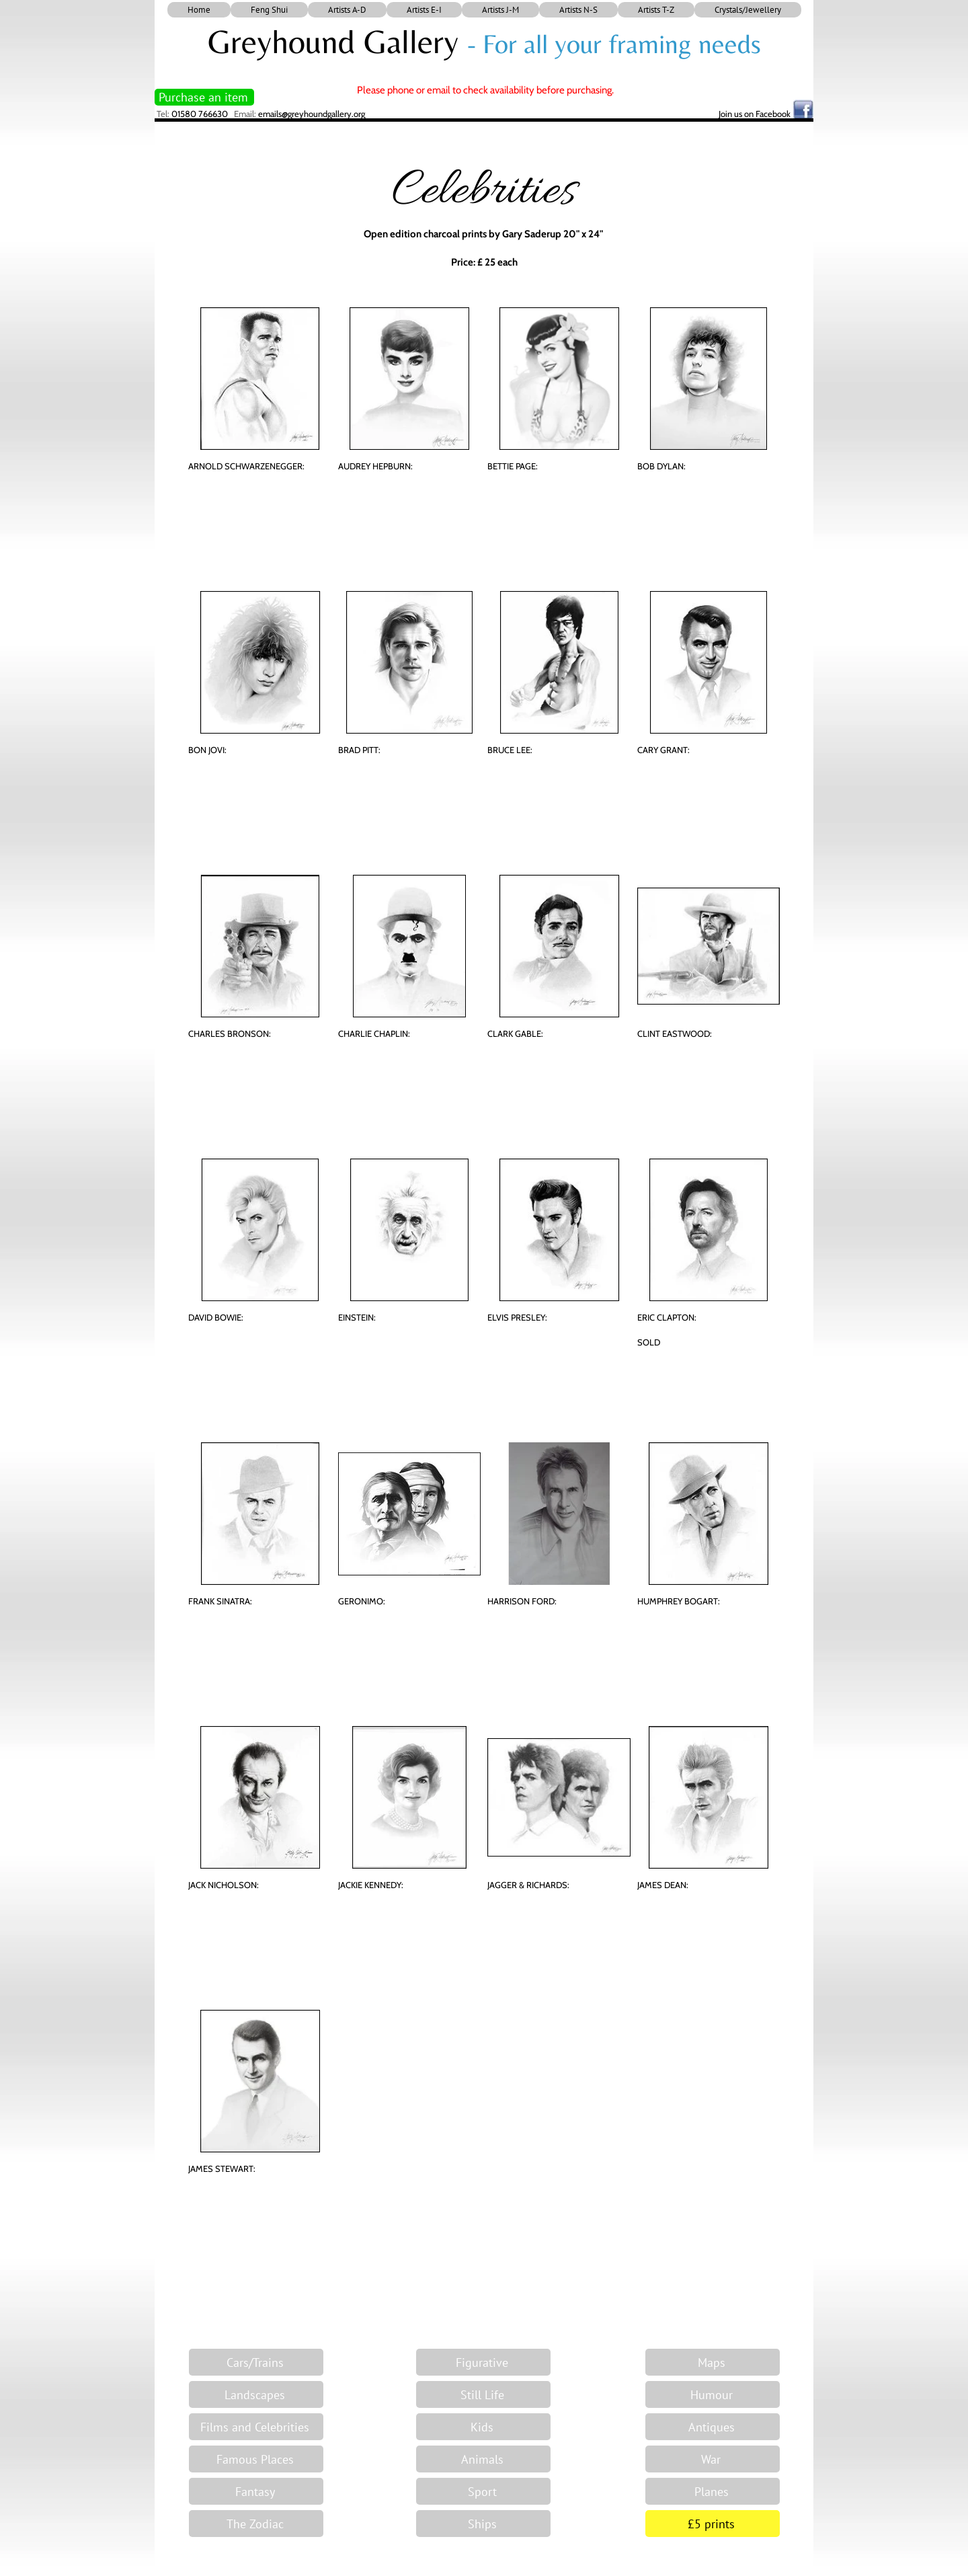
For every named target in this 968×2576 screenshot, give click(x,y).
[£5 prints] (712, 2523)
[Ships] (483, 2523)
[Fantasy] (256, 2491)
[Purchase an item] (204, 97)
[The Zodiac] (256, 2523)
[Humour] (712, 2394)
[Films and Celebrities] (256, 2426)
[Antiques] (712, 2426)
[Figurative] (483, 2362)
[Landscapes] (256, 2394)
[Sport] (483, 2491)
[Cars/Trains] (256, 2362)
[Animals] (483, 2459)
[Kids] (483, 2426)
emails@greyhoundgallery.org (311, 113)
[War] (712, 2459)
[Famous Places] (256, 2459)
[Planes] (712, 2491)
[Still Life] (483, 2394)
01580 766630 (199, 113)
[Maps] (712, 2362)
